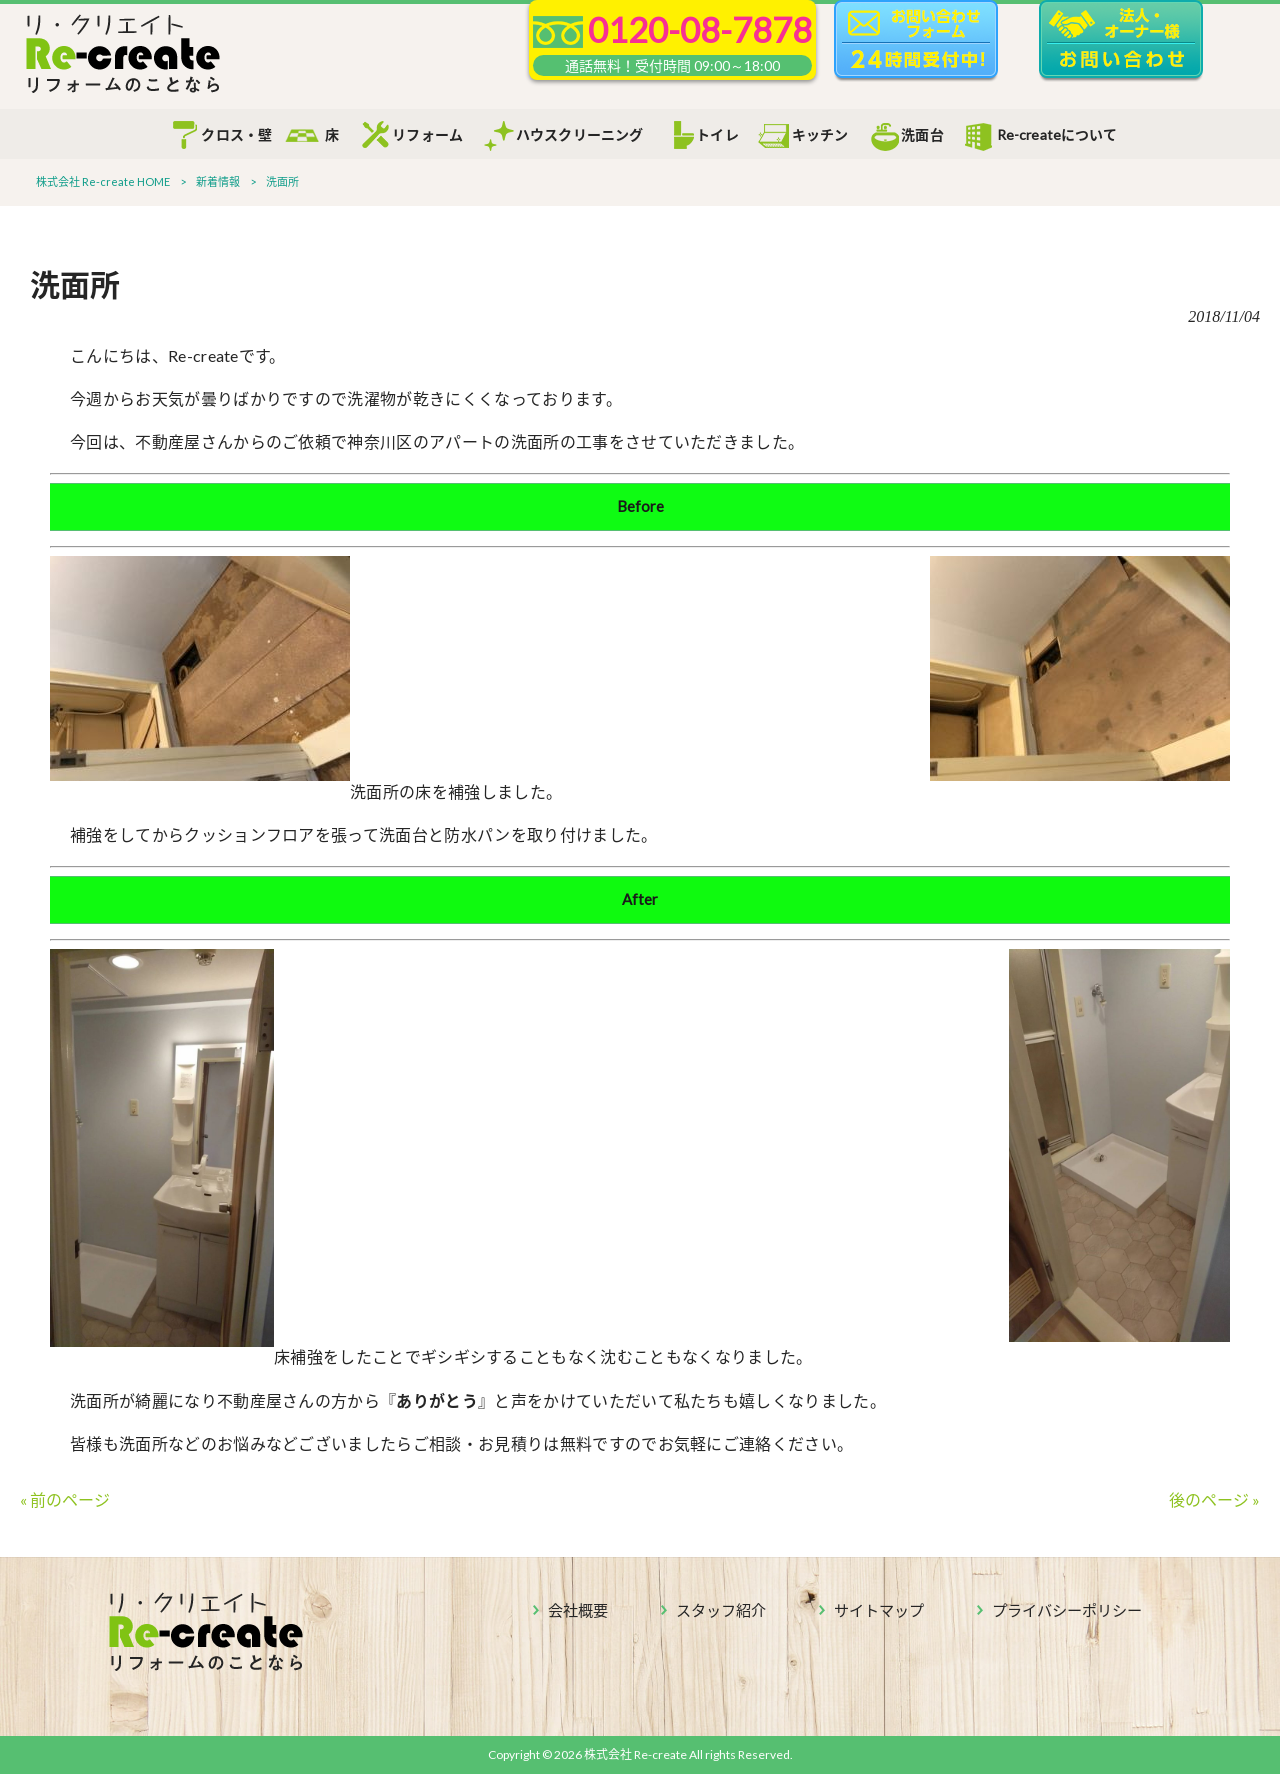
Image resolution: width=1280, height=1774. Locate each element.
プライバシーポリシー (1067, 1610)
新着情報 (218, 181)
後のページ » (1214, 1499)
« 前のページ (65, 1499)
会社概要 (578, 1610)
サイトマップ (879, 1610)
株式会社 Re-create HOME (103, 181)
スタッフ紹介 (721, 1610)
